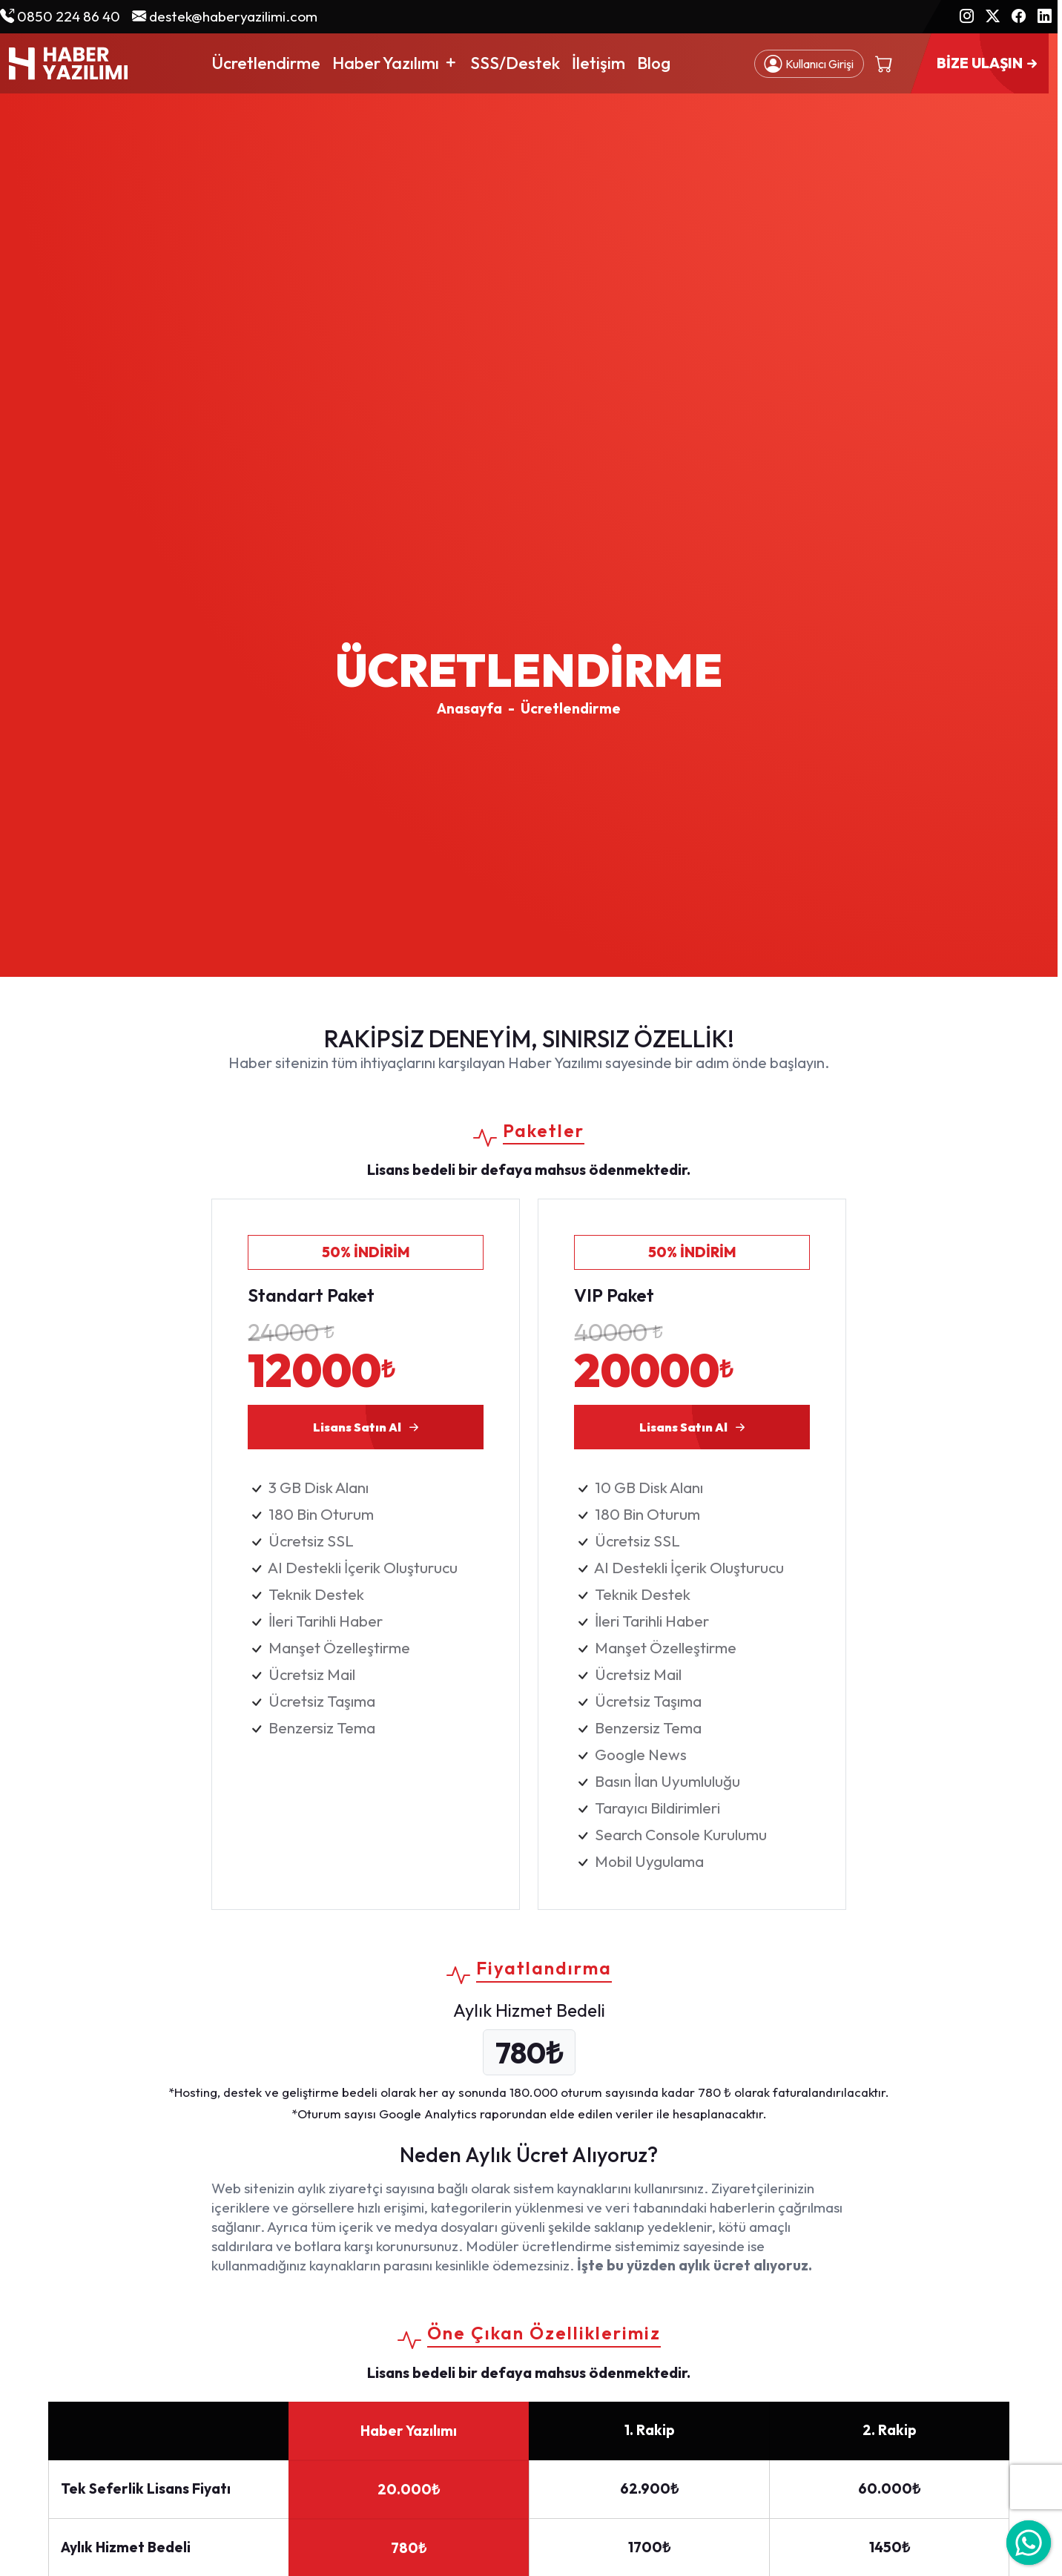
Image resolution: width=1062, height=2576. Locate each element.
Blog (653, 63)
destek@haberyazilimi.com (224, 16)
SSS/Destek (515, 63)
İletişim (598, 63)
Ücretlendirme (265, 63)
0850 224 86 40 (60, 16)
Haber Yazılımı (395, 63)
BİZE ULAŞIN (988, 63)
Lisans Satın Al (368, 1427)
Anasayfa (469, 708)
